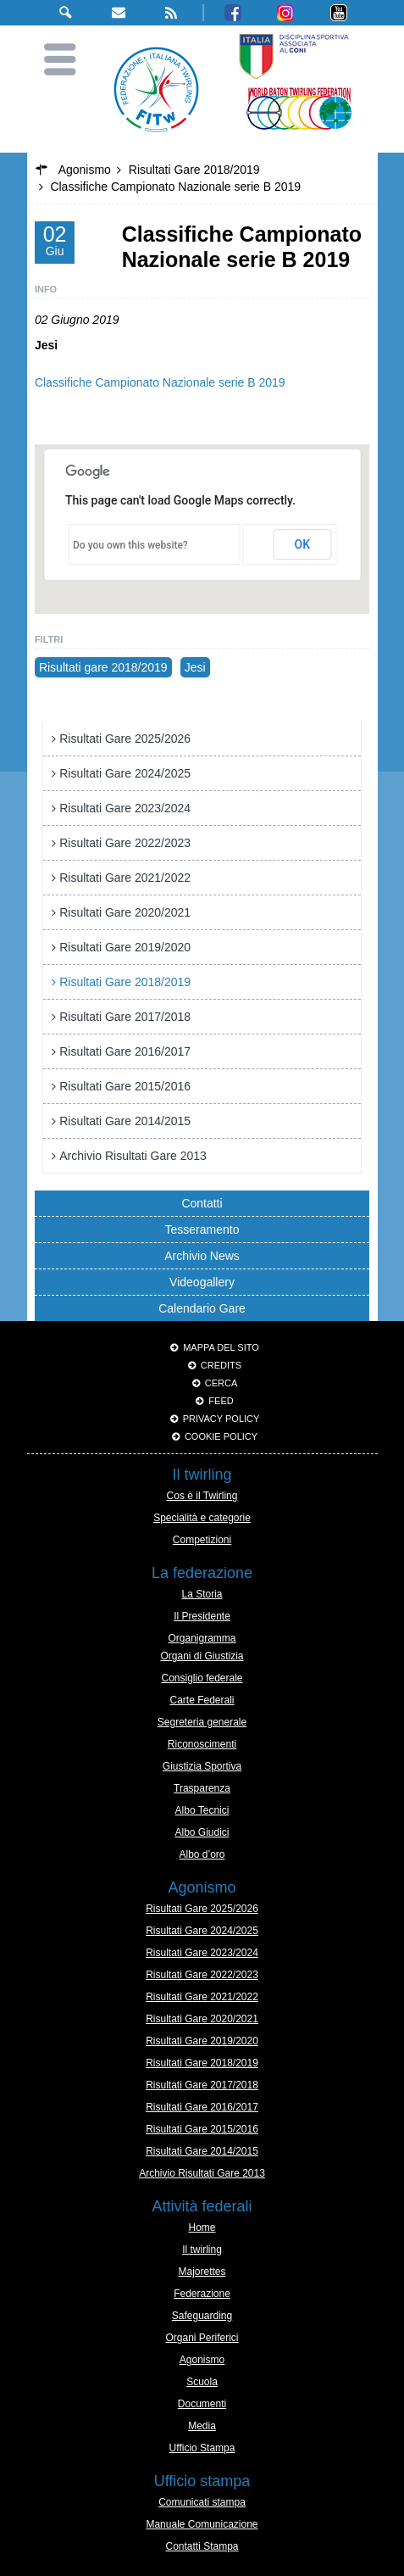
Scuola (202, 2382)
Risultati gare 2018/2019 (103, 667)
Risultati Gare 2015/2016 (125, 1086)
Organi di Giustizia (201, 1656)
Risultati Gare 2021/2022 (125, 877)
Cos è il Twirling (202, 1496)
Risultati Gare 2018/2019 (125, 982)
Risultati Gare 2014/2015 (125, 1121)
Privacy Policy (221, 1418)
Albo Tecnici (202, 1810)
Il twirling (202, 2249)
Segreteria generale (202, 1722)
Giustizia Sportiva (202, 1766)
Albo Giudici (201, 1832)
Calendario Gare (202, 1308)
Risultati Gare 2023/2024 (125, 808)
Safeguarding (202, 2316)
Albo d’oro (201, 1854)
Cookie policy (221, 1436)
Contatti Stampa (201, 2546)
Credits (221, 1365)
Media (202, 2426)
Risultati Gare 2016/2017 (125, 1051)
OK (303, 544)
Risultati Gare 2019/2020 (125, 947)
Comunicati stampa (202, 2502)
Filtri (49, 639)
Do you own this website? (130, 545)
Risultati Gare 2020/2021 (125, 912)
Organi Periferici (201, 2338)
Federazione (202, 2294)
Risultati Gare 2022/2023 (125, 843)
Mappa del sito (221, 1347)
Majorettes (201, 2272)
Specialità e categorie (202, 1518)
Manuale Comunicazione (201, 2524)
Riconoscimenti (202, 1744)
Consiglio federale (201, 1678)
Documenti (202, 2404)
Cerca (221, 1383)
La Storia (201, 1594)
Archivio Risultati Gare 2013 (133, 1156)
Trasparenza (202, 1788)
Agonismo (202, 2360)
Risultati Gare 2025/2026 (125, 738)
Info (46, 289)
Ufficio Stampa (202, 2448)
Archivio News (202, 1256)
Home (201, 2227)
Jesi (195, 667)
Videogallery (202, 1282)
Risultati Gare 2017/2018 (125, 1016)
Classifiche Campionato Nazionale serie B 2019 (160, 382)
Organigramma (201, 1638)
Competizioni (202, 1540)
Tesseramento (202, 1229)
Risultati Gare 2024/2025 (125, 773)
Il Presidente (202, 1616)
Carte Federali (201, 1700)
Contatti (201, 1203)
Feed (220, 1401)
